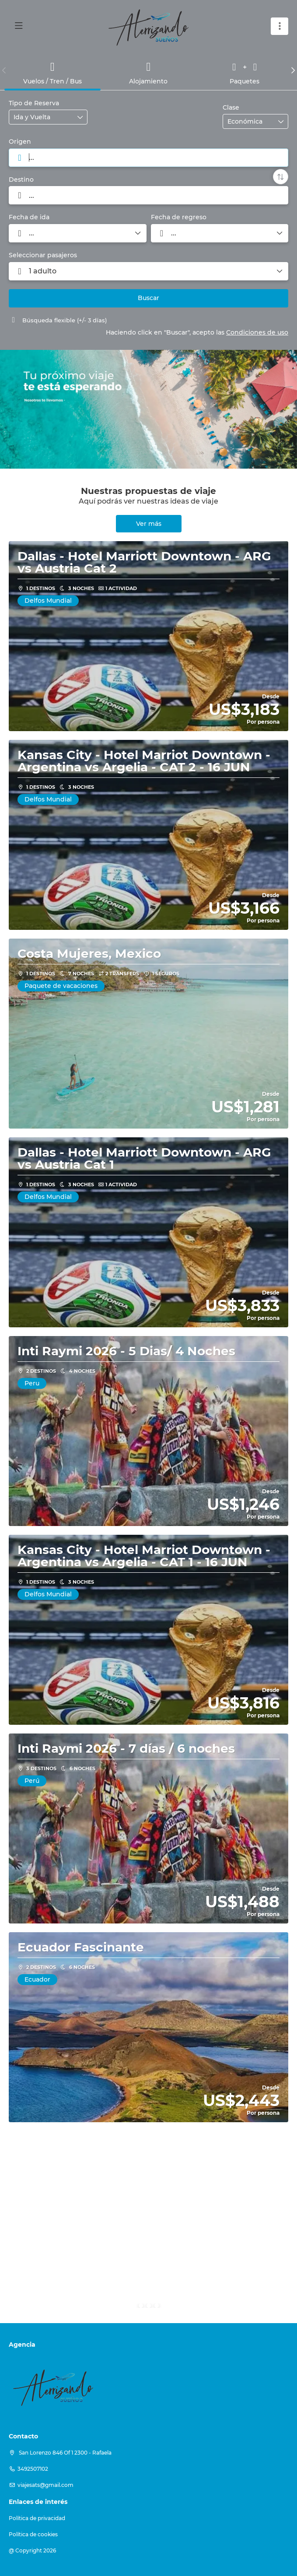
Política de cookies (33, 2534)
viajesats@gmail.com (45, 2485)
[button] (4, 70)
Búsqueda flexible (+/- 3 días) (58, 320)
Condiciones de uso (257, 332)
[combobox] (148, 157)
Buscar (148, 298)
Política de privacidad (37, 2518)
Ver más (148, 524)
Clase (231, 107)
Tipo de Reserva (34, 103)
